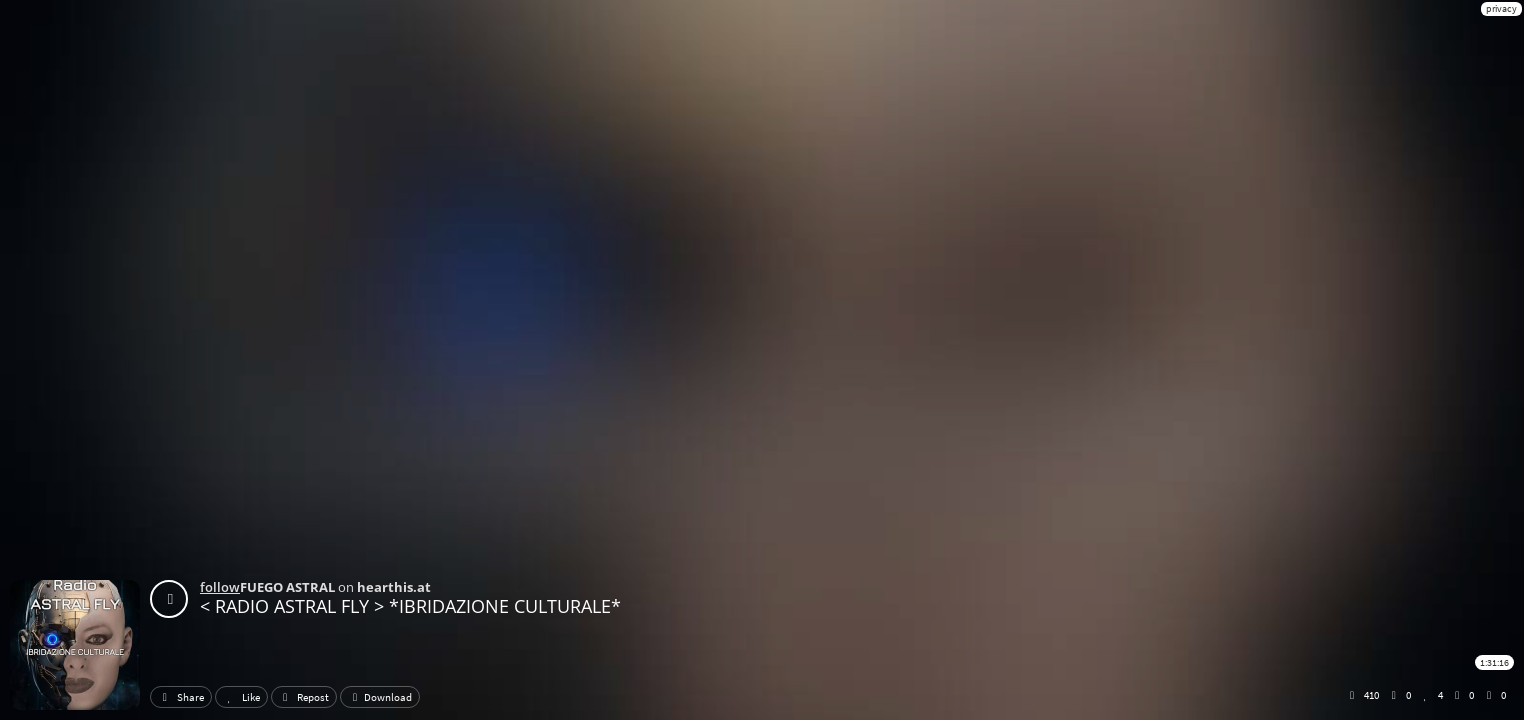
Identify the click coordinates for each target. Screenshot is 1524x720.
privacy (1501, 8)
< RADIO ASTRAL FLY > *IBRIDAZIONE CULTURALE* (410, 606)
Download (380, 697)
